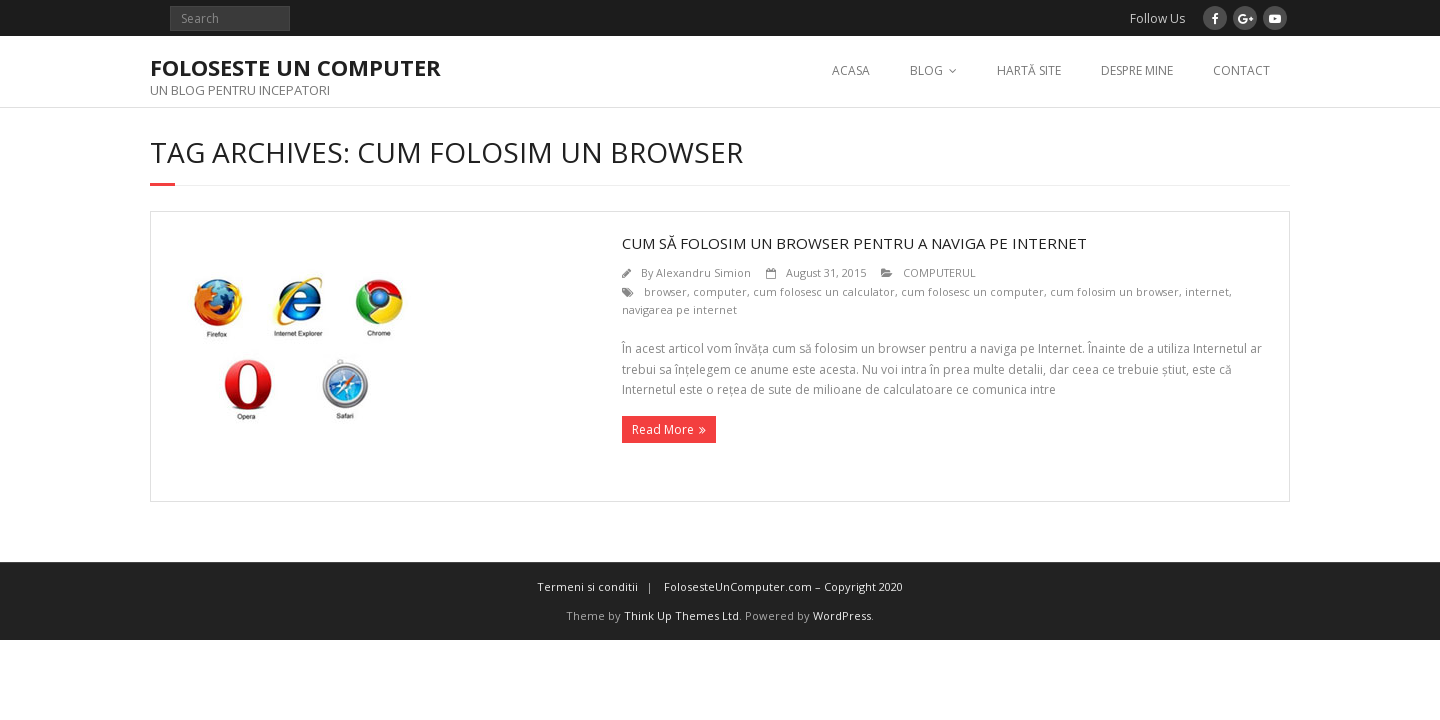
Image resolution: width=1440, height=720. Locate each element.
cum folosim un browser (1114, 291)
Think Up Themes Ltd (681, 615)
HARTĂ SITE (1029, 70)
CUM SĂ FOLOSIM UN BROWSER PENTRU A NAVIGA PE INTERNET (854, 243)
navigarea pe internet (679, 309)
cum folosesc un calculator (824, 291)
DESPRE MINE (1137, 70)
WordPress (842, 615)
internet (1207, 291)
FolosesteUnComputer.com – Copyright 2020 (783, 586)
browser (665, 291)
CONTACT (1241, 70)
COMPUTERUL (939, 272)
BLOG (926, 70)
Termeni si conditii (587, 586)
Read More (663, 429)
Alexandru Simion (703, 272)
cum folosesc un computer (972, 291)
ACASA (851, 70)
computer (720, 291)
